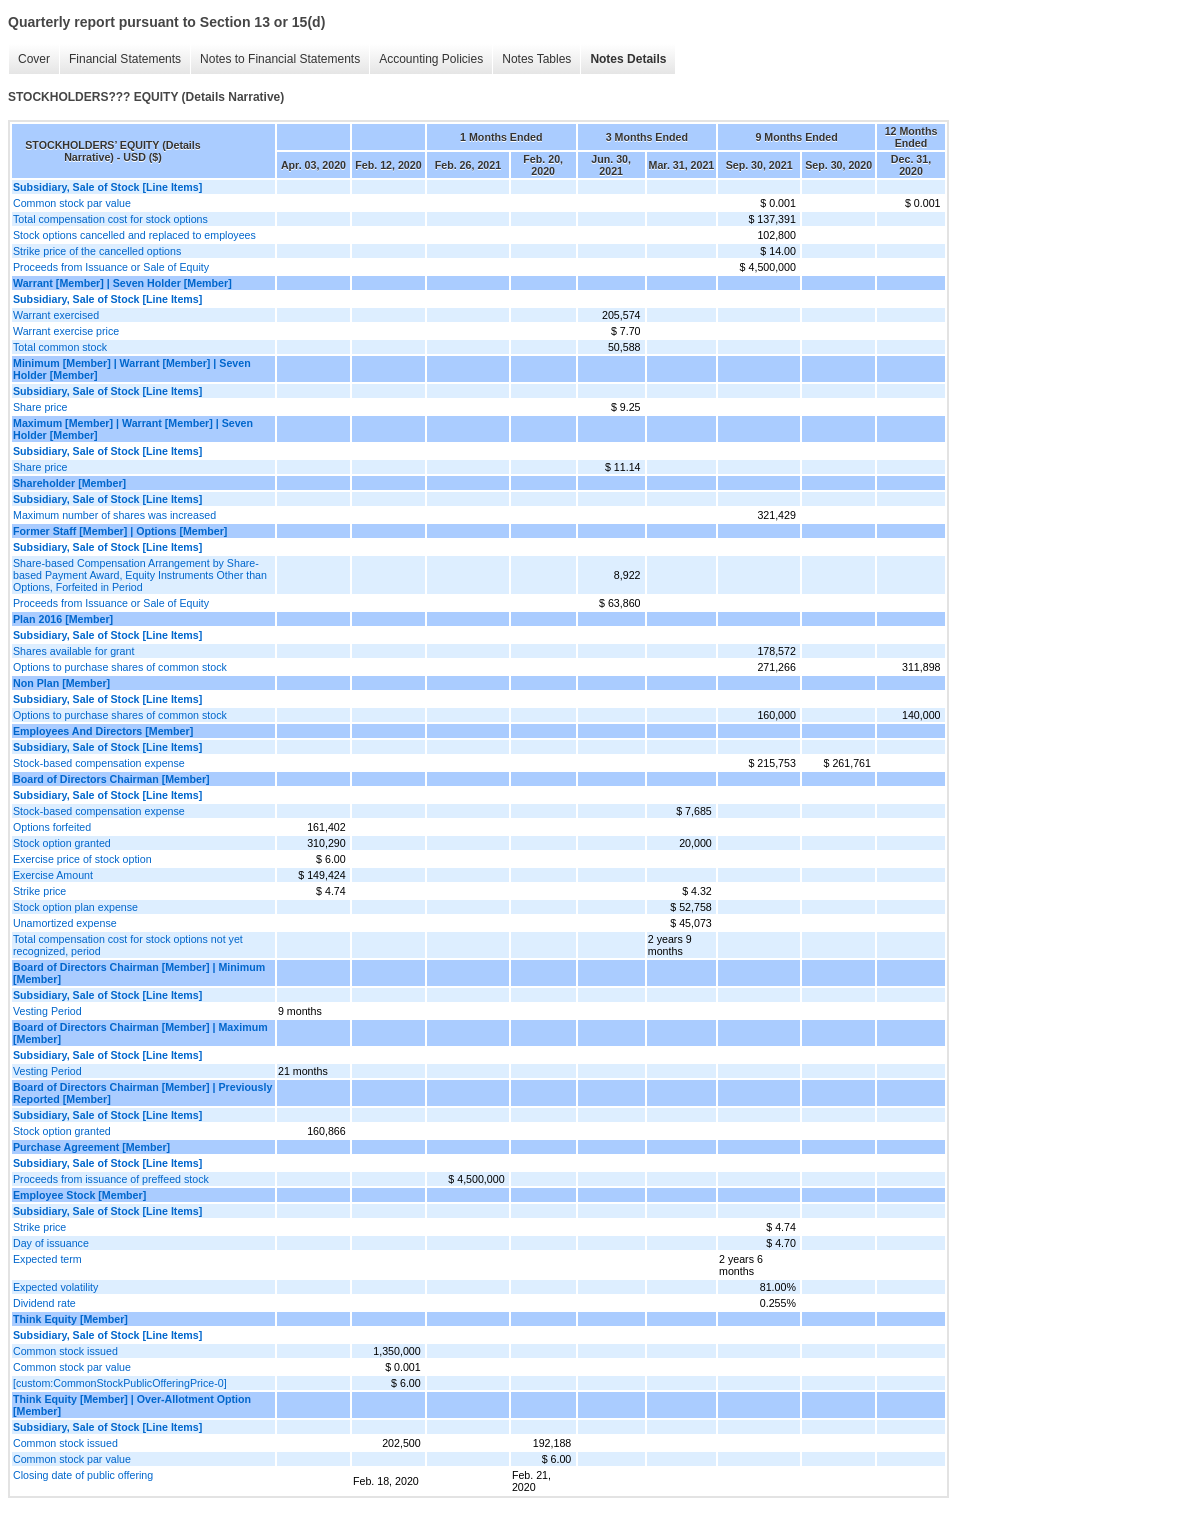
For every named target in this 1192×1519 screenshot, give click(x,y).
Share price (40, 407)
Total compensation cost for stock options (110, 219)
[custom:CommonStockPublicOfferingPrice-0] (120, 1383)
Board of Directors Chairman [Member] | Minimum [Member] (139, 973)
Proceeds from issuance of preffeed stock (111, 1179)
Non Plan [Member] (61, 683)
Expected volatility (55, 1287)
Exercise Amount (53, 875)
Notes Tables (536, 59)
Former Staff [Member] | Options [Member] (120, 531)
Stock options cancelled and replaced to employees (134, 235)
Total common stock (60, 347)
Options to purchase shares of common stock (120, 667)
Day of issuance (51, 1243)
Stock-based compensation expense (99, 763)
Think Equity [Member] (70, 1319)
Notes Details (628, 59)
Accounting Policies (431, 59)
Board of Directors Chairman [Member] (111, 779)
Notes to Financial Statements (280, 59)
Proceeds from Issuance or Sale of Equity (111, 267)
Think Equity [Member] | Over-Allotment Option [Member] (132, 1405)
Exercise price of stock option (82, 859)
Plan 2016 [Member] (63, 619)
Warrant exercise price (66, 331)
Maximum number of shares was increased (114, 515)
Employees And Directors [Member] (103, 731)
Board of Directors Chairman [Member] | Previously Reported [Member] (142, 1093)
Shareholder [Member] (69, 483)
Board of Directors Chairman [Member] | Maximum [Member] (140, 1033)
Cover (34, 59)
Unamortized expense (65, 923)
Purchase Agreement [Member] (91, 1147)
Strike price (39, 891)
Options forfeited (52, 827)
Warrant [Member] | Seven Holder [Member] (122, 283)
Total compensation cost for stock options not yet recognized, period (128, 945)
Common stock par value (72, 203)
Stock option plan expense (75, 907)
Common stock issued (65, 1351)
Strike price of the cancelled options (97, 251)
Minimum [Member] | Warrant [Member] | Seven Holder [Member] (132, 369)
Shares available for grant (73, 651)
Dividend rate (44, 1303)
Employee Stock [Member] (79, 1195)
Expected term (47, 1259)
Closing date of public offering (83, 1475)
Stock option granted (62, 843)
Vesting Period (47, 1011)
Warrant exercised (56, 315)
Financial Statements (125, 59)
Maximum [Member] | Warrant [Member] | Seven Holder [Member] (133, 429)
